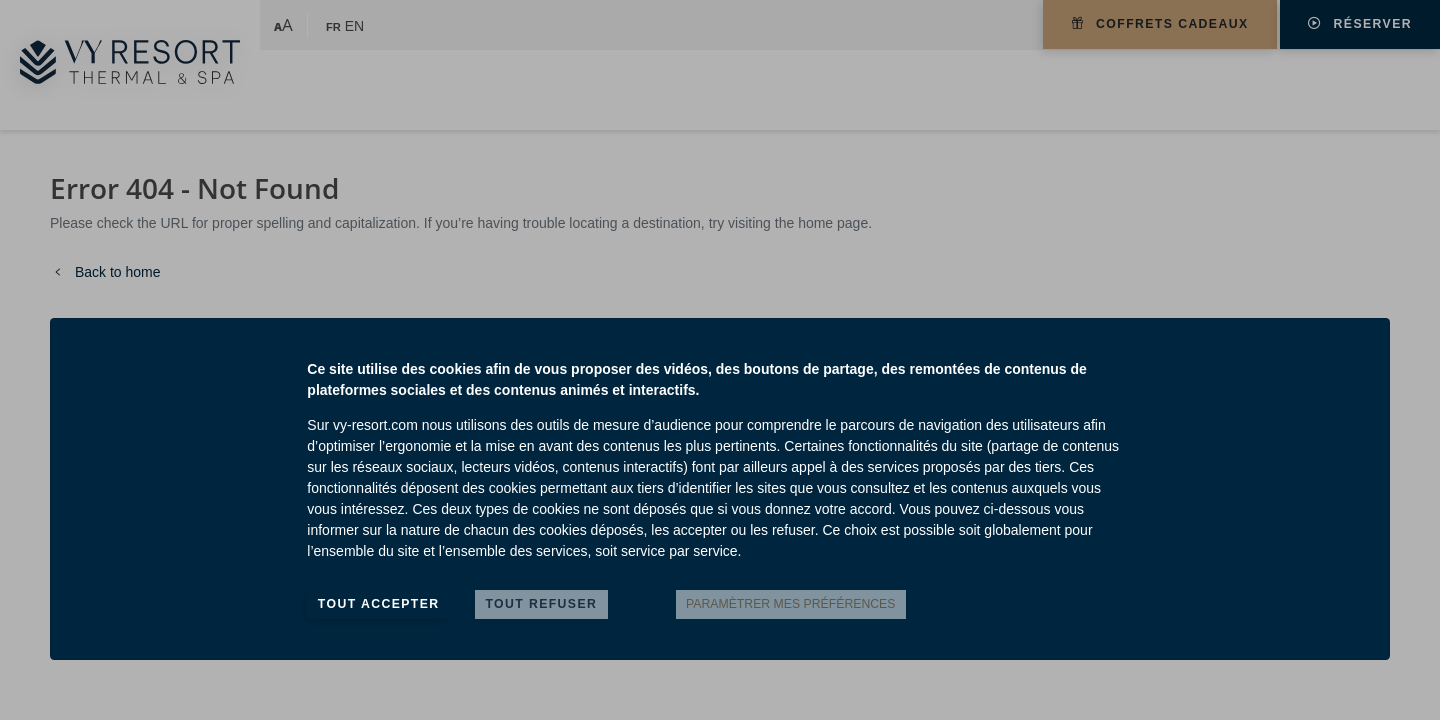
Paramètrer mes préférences (790, 604)
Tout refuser (541, 604)
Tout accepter (379, 604)
